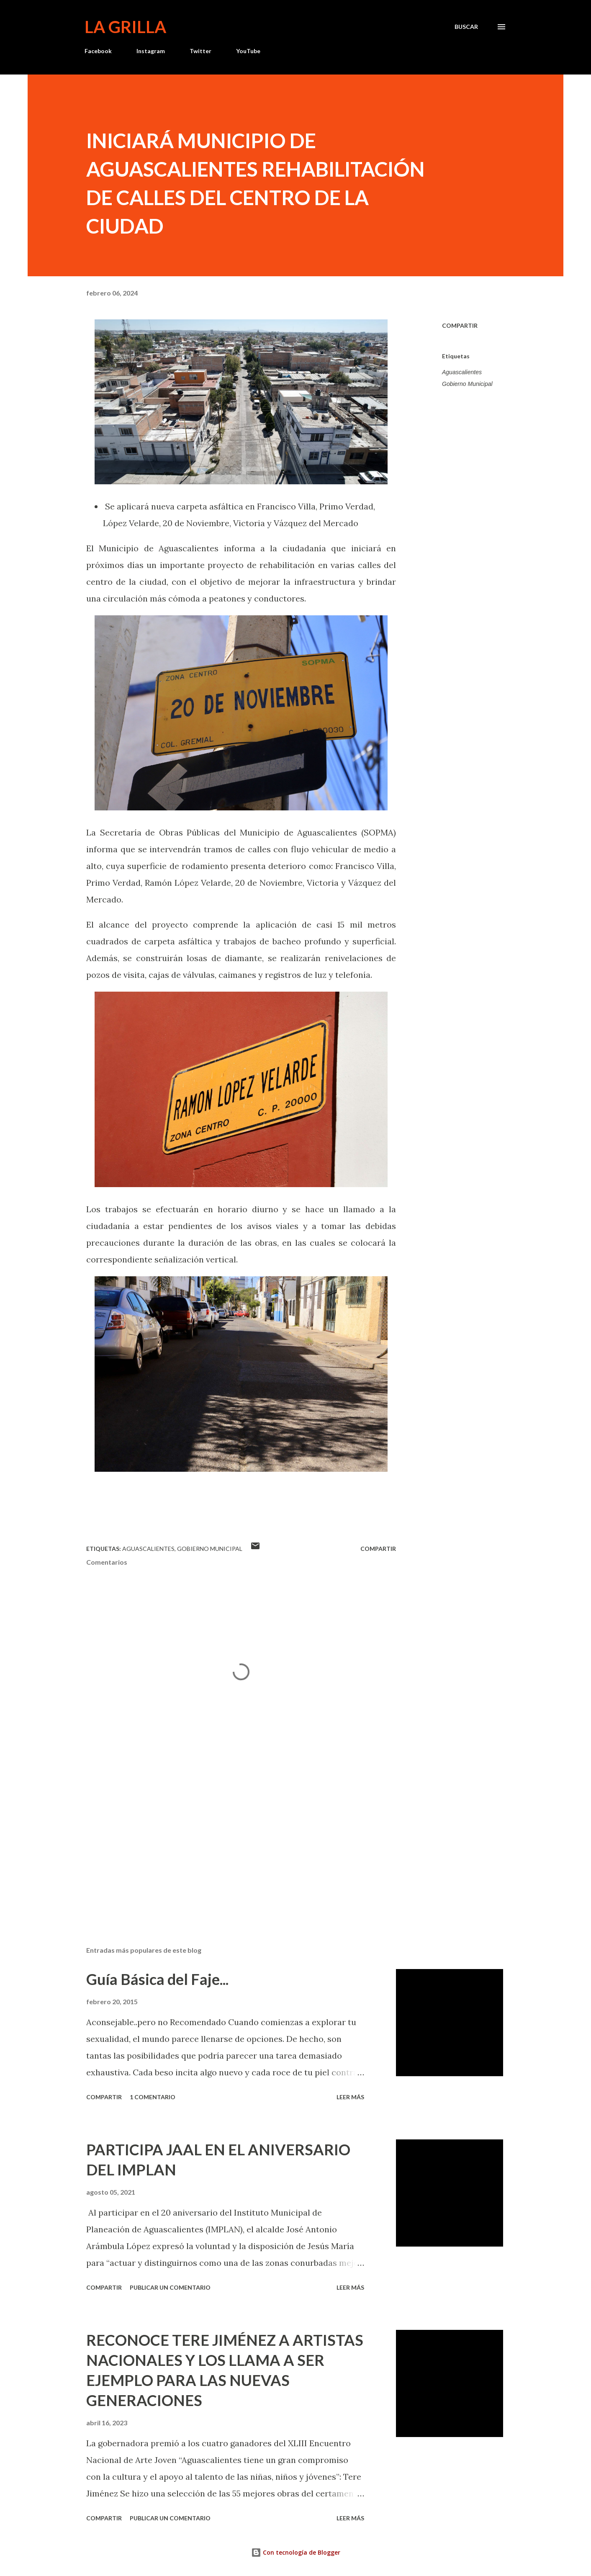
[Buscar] (466, 26)
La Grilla (125, 27)
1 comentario (152, 2096)
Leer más (350, 2096)
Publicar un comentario (170, 2287)
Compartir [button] (460, 325)
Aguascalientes (462, 372)
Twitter (200, 50)
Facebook (98, 50)
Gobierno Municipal (467, 383)
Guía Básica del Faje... (157, 1979)
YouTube (248, 50)
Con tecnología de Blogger (295, 2552)
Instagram (150, 50)
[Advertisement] (227, 1841)
